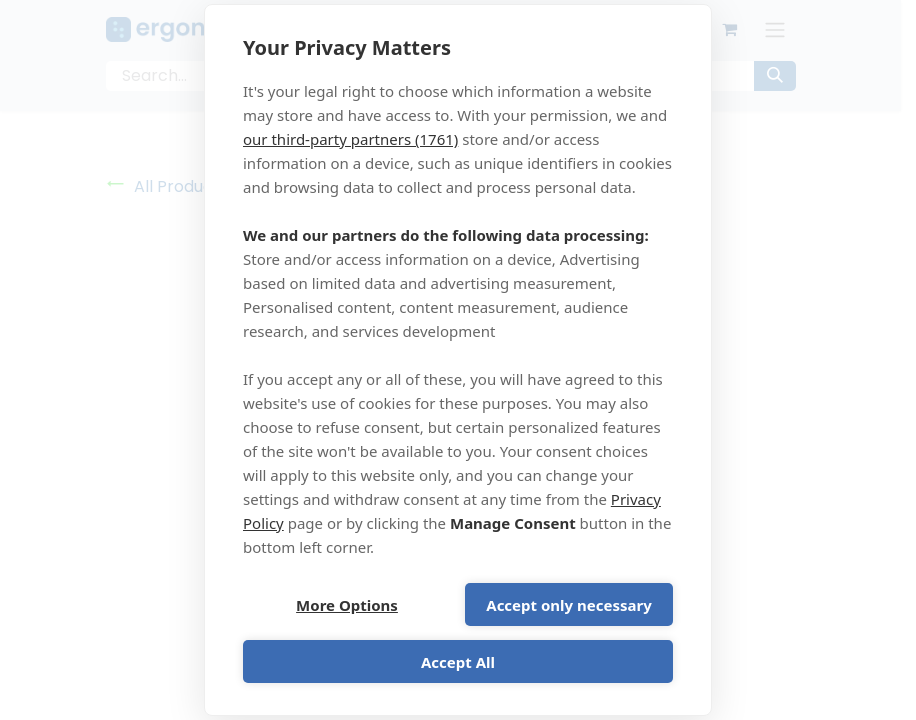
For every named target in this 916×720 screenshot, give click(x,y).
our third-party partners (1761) (350, 139)
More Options (347, 605)
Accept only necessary (568, 605)
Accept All (458, 662)
